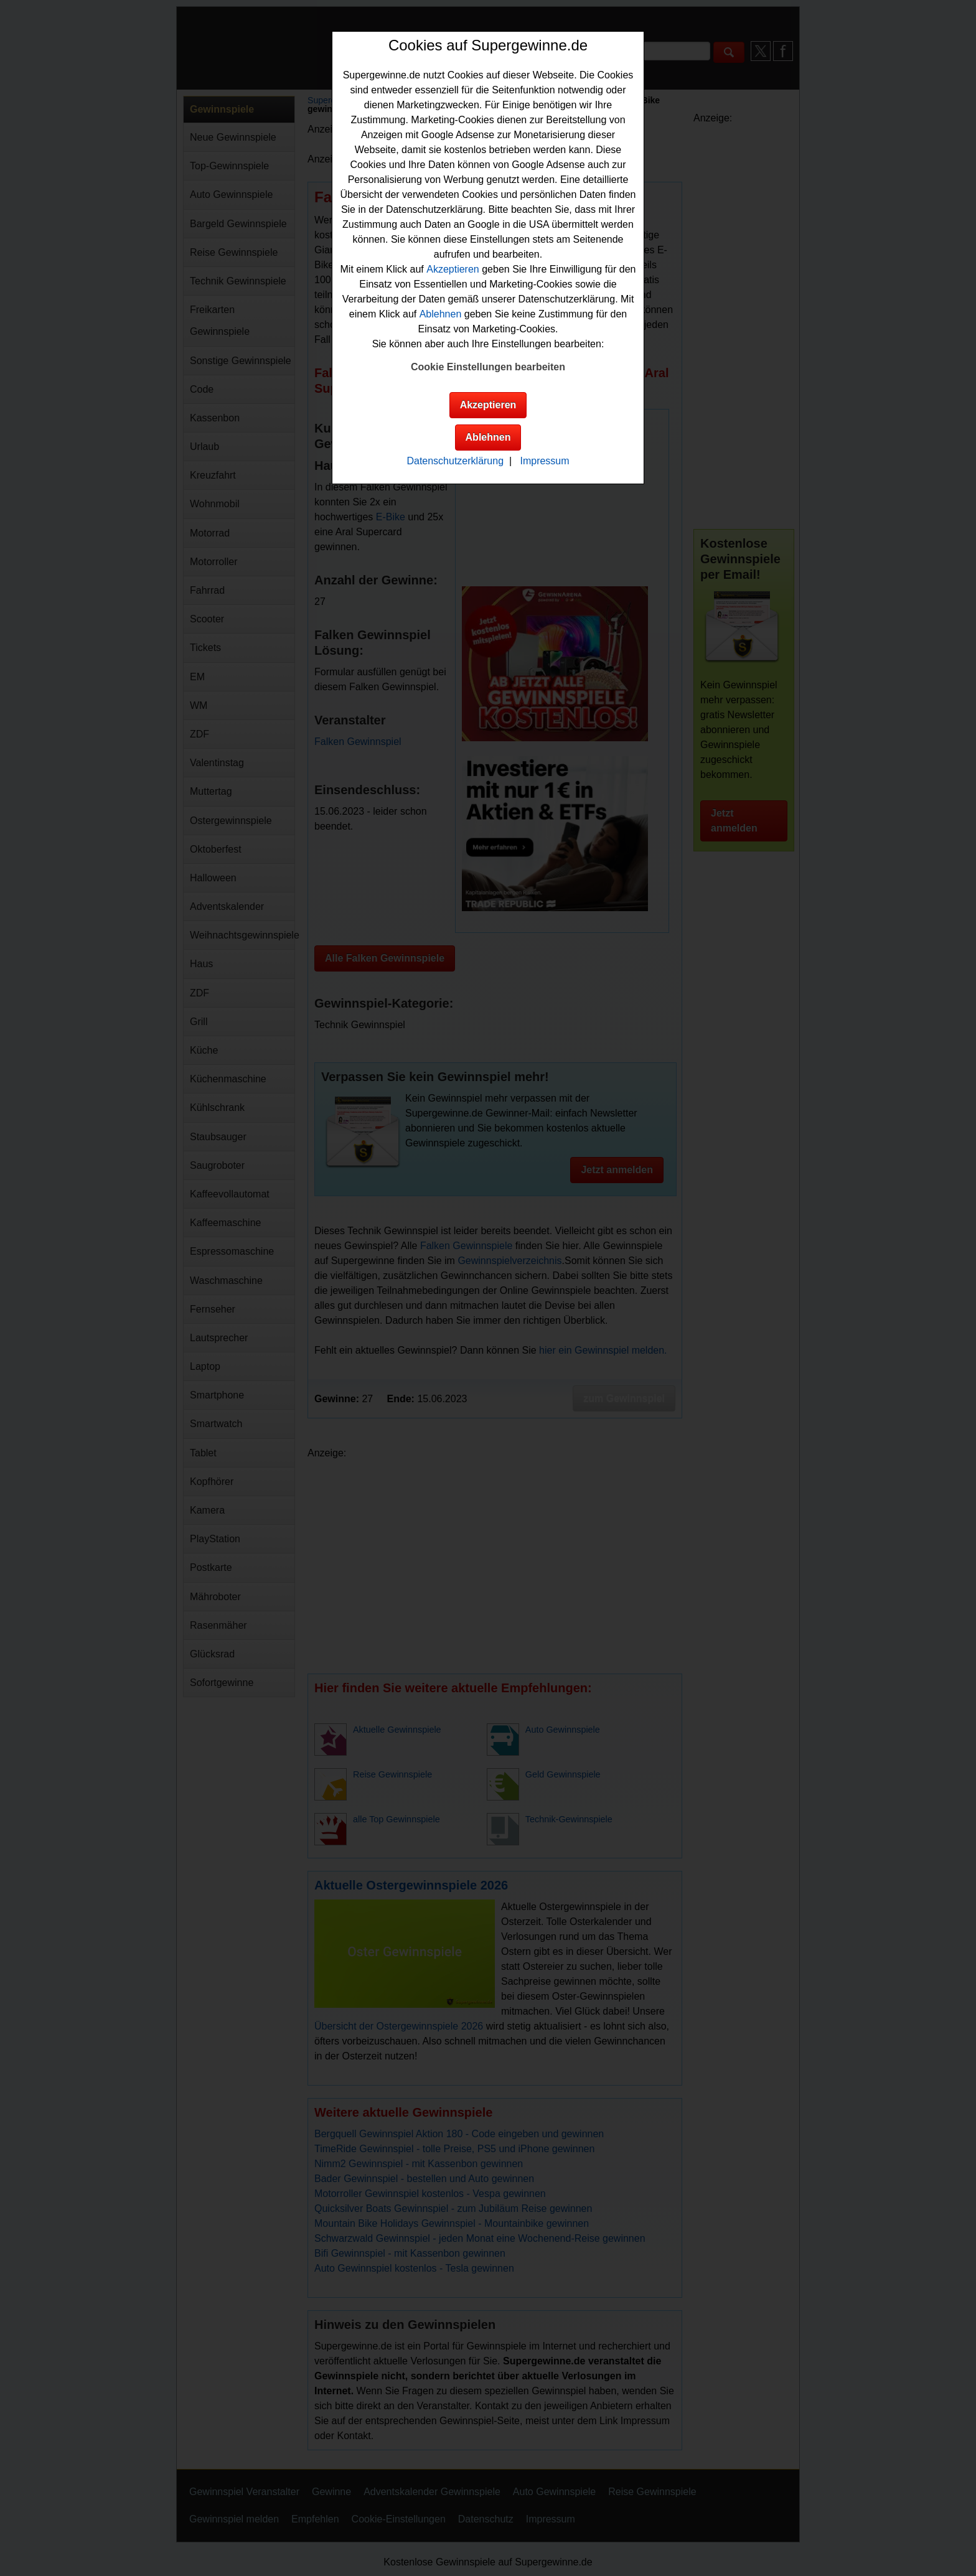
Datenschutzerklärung (455, 461)
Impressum (544, 461)
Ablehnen (441, 314)
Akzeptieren (452, 269)
